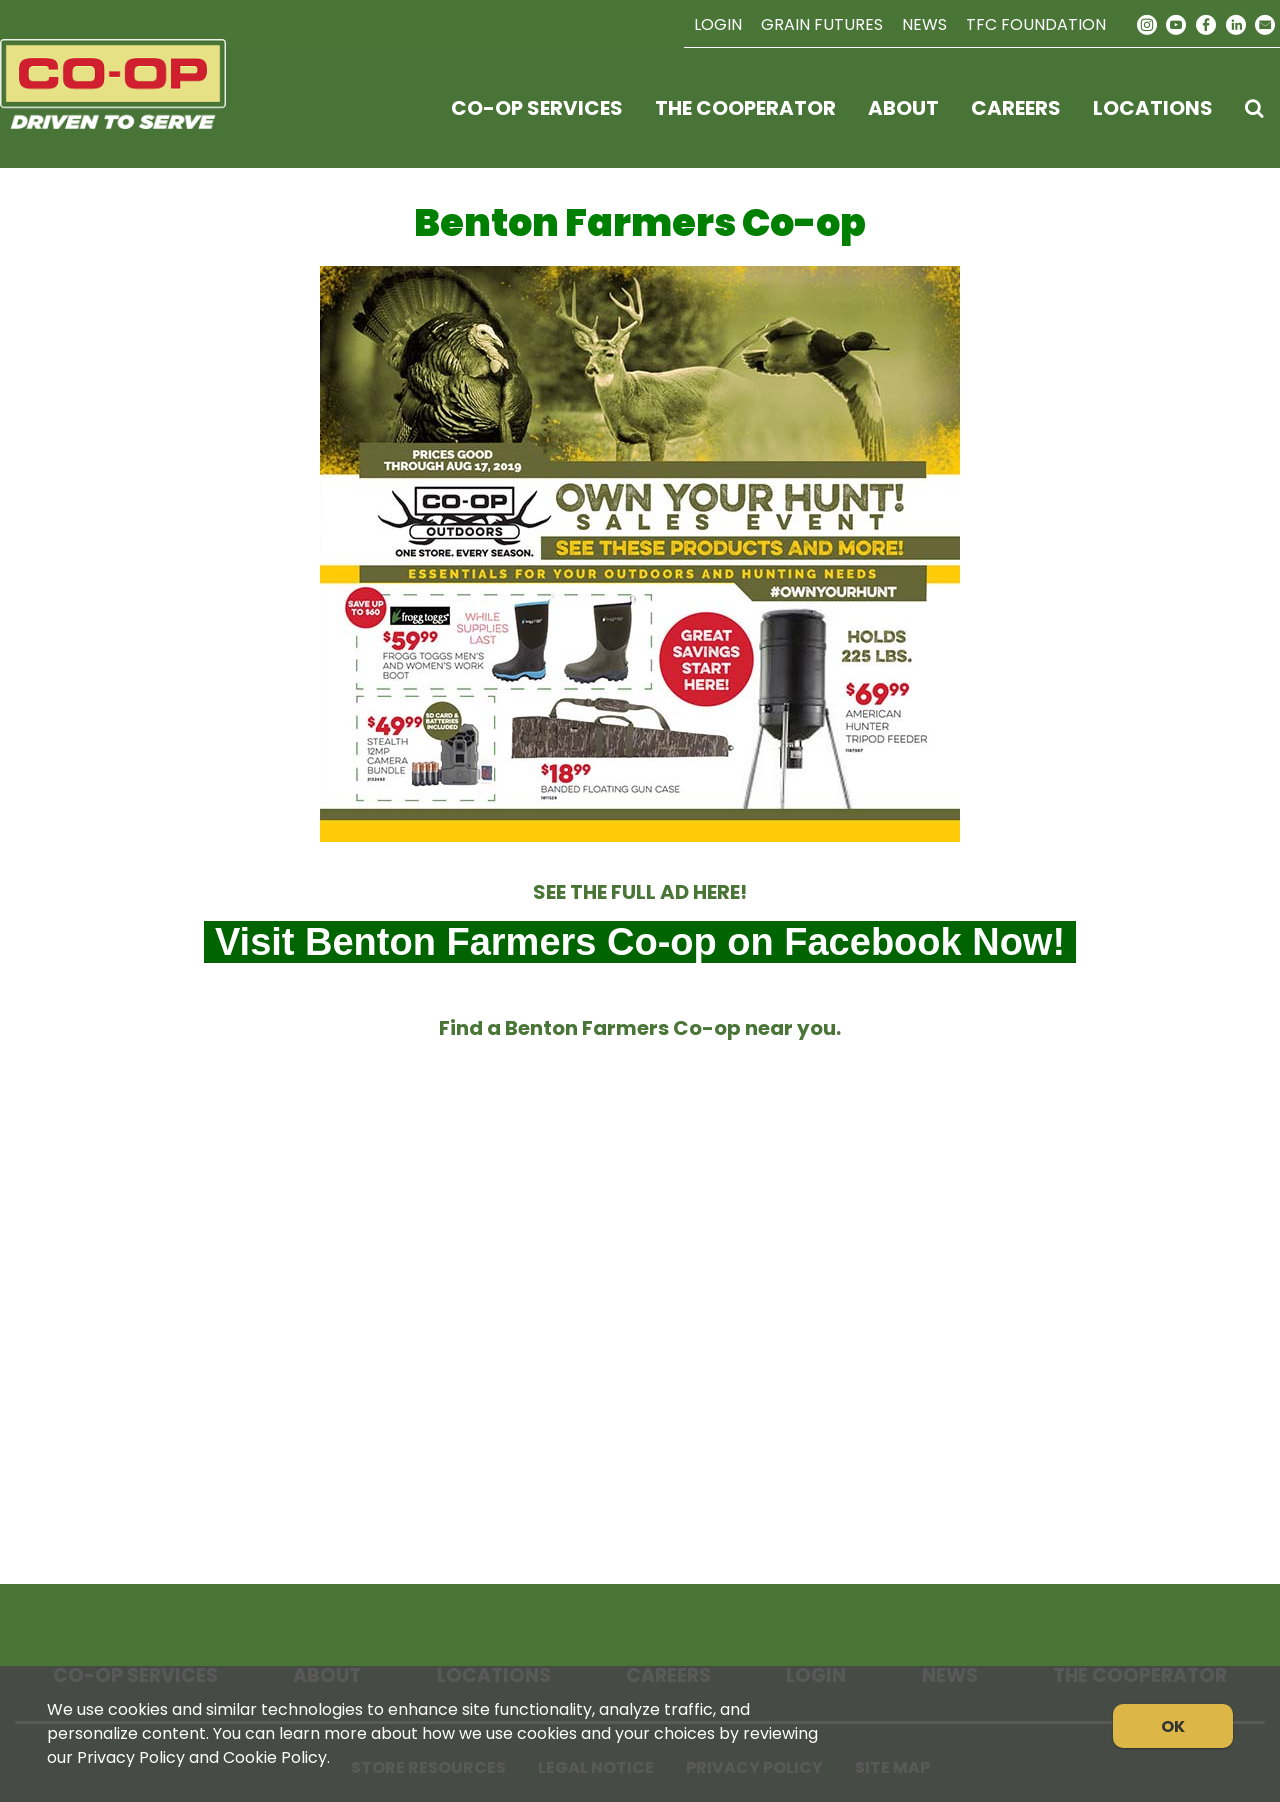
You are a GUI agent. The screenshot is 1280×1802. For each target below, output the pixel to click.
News (924, 24)
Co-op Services (537, 108)
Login (718, 24)
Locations (1153, 108)
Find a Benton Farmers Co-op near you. (640, 1028)
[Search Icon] (1254, 108)
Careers (1016, 108)
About (903, 108)
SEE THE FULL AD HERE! (640, 892)
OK (1173, 1726)
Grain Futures (822, 24)
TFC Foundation (1036, 24)
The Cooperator (745, 108)
